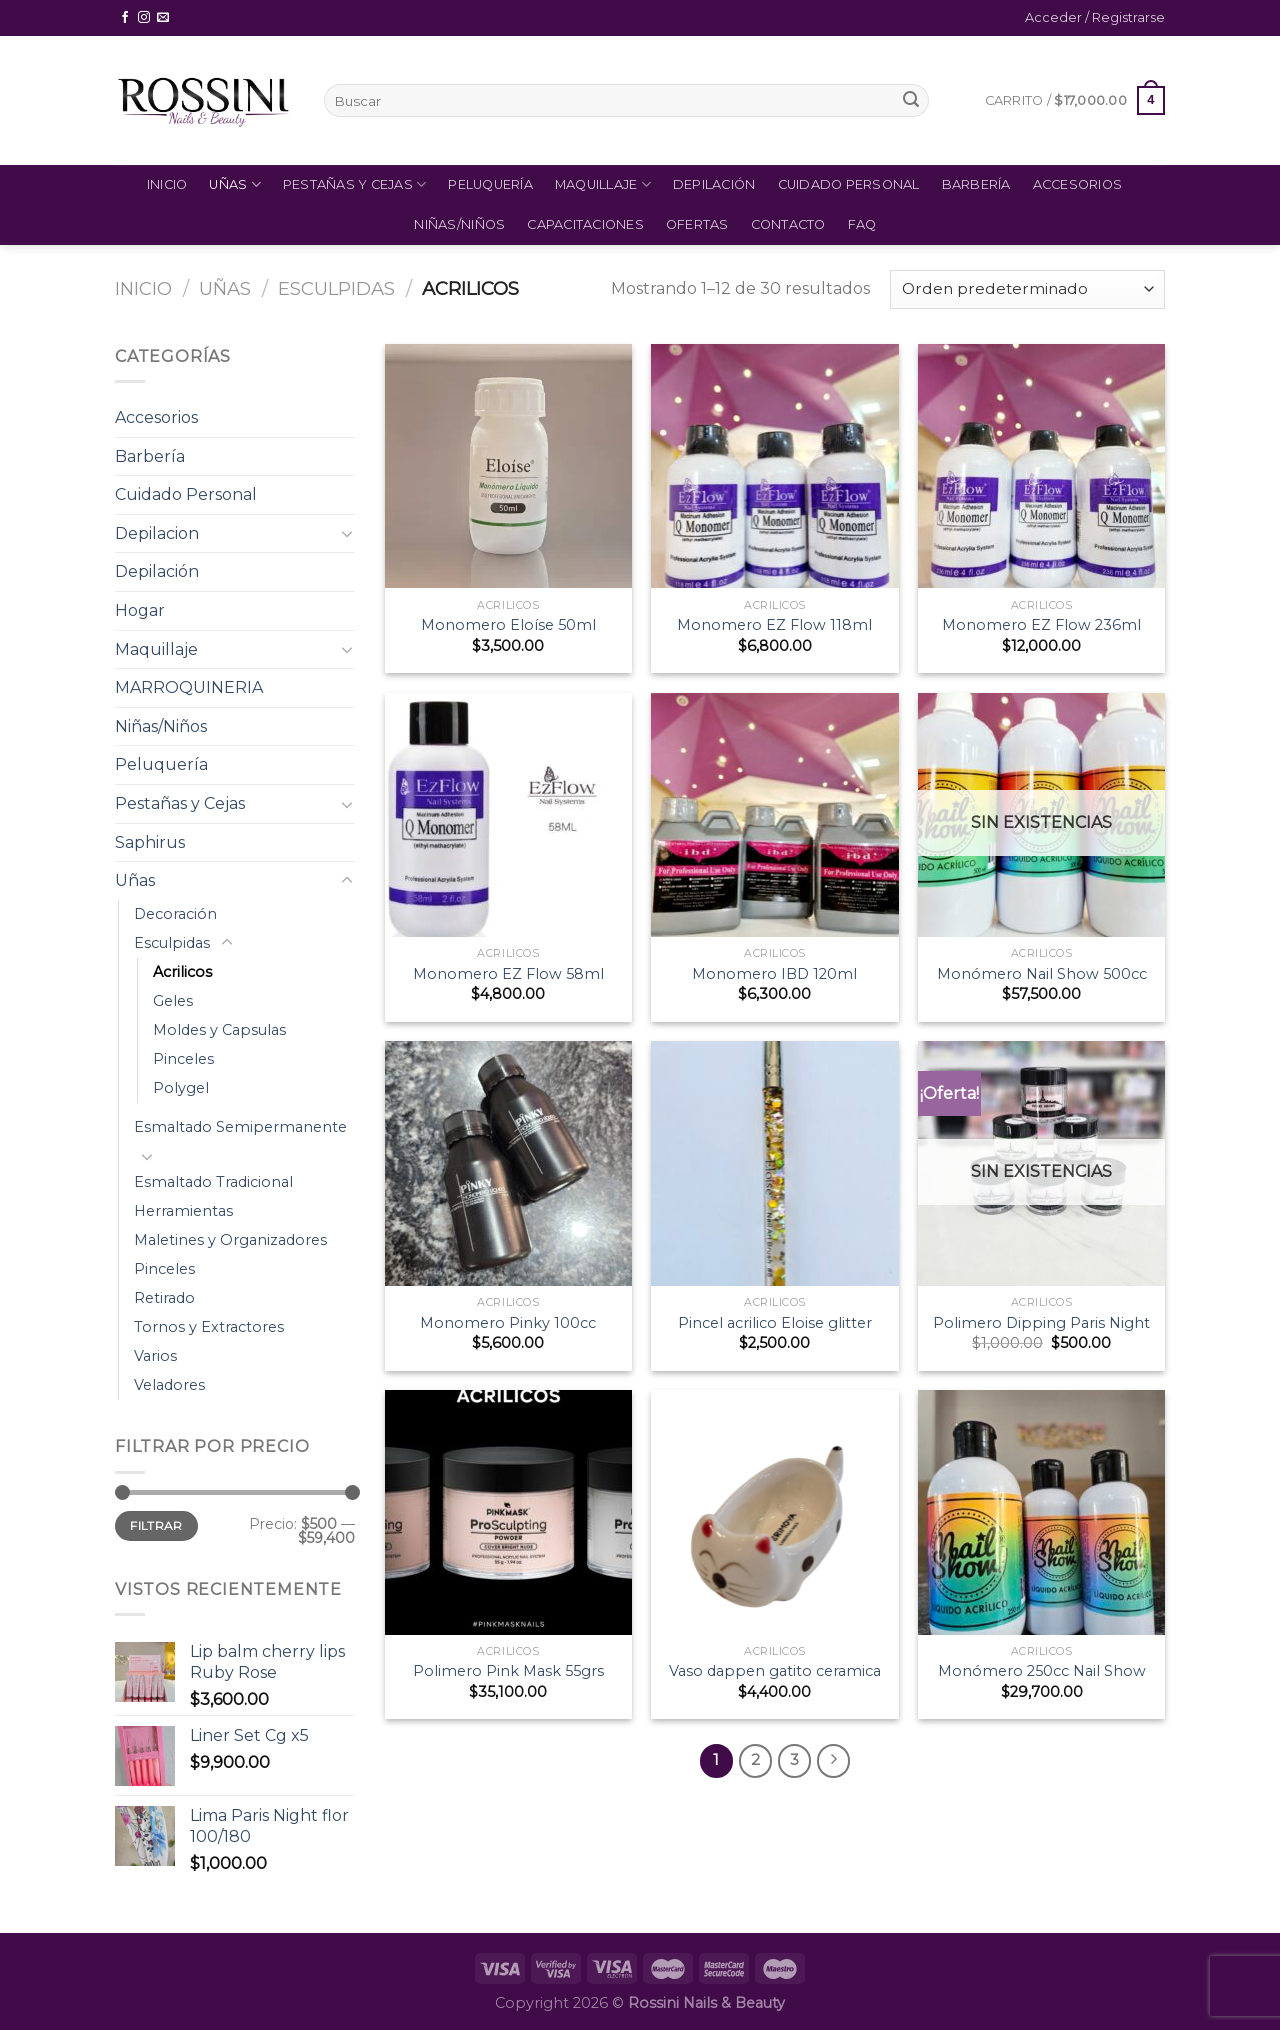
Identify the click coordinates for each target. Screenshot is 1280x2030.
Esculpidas (336, 288)
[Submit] (911, 101)
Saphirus (150, 842)
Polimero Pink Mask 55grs (508, 1671)
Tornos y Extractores (209, 1327)
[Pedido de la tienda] (1027, 289)
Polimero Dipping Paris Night (1041, 1323)
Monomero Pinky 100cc (508, 1323)
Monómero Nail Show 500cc (1042, 974)
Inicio (167, 184)
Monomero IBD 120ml (774, 974)
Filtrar (156, 1525)
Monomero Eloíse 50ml (508, 625)
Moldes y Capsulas (219, 1030)
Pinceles (183, 1059)
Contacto (788, 224)
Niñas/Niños (459, 224)
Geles (173, 1001)
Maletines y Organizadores (230, 1240)
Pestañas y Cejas (355, 184)
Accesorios (1078, 184)
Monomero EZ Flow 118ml (774, 625)
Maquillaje (603, 184)
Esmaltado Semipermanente (240, 1127)
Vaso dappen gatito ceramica (775, 1671)
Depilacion (157, 533)
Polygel (181, 1088)
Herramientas (183, 1211)
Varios (155, 1356)
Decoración (175, 914)
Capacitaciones (585, 224)
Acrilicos (182, 972)
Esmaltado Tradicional (213, 1182)
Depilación (714, 184)
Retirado (164, 1298)
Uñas (234, 184)
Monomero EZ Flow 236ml (1041, 625)
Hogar (140, 610)
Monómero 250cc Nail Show (1042, 1671)
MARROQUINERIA (189, 687)
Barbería (976, 184)
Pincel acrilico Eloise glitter (775, 1323)
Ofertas (697, 224)
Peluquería (490, 184)
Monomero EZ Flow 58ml (508, 974)
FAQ (862, 224)
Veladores (169, 1385)
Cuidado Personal (849, 184)
